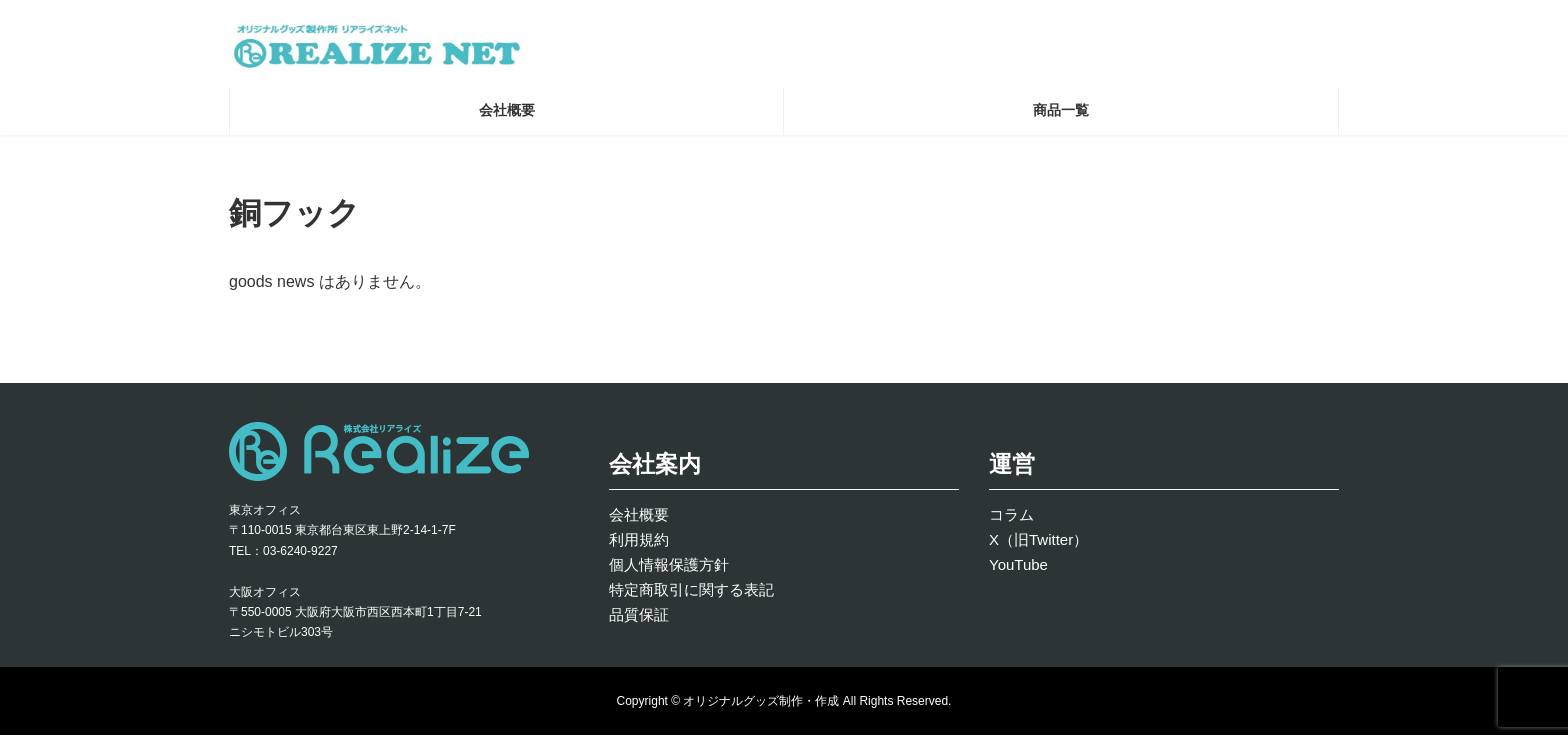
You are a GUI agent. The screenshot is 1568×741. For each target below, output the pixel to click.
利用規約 (639, 545)
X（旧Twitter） (1038, 545)
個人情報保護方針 (669, 570)
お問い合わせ (283, 407)
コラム (1011, 520)
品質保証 (639, 620)
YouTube (1018, 570)
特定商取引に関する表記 (691, 595)
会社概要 (639, 520)
